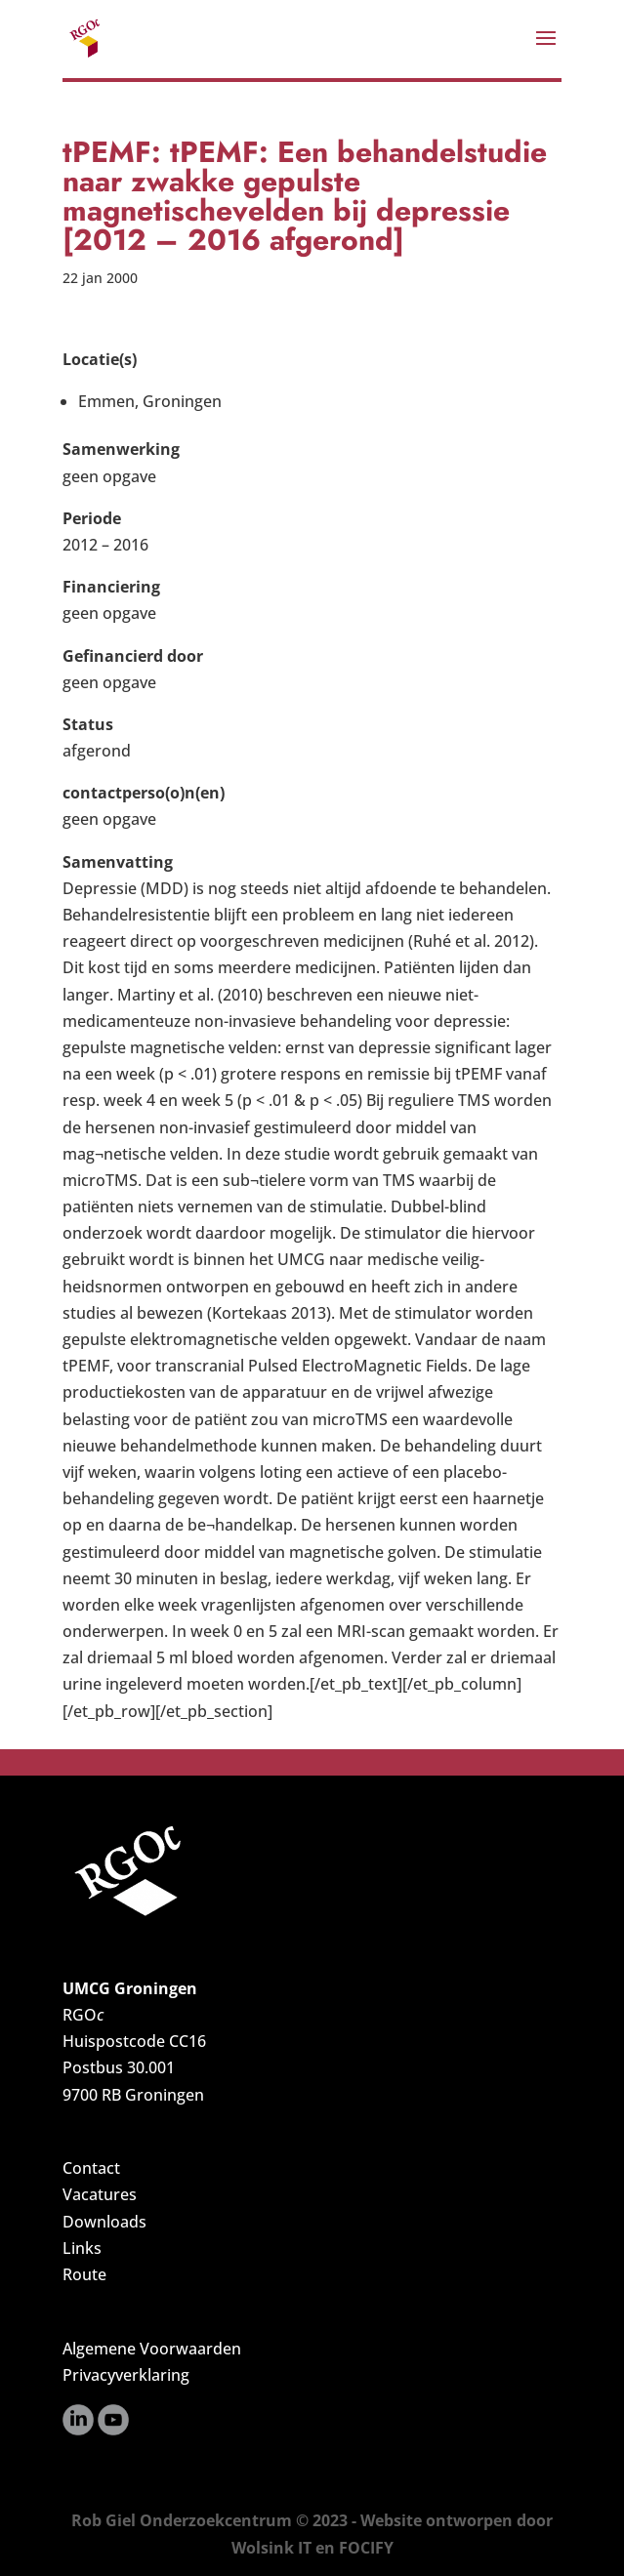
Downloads (104, 2221)
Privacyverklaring (125, 2375)
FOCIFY (366, 2547)
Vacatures (99, 2194)
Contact (91, 2168)
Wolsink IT (271, 2547)
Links (82, 2248)
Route (84, 2274)
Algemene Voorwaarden (151, 2348)
